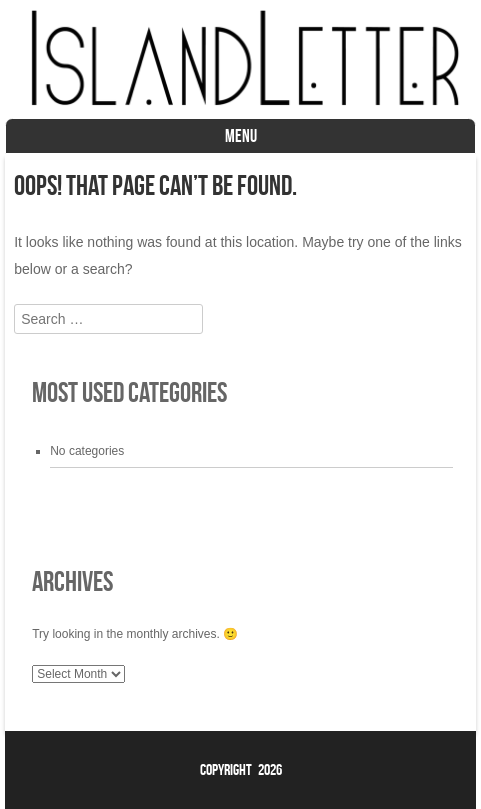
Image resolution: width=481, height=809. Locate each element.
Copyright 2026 (241, 769)
